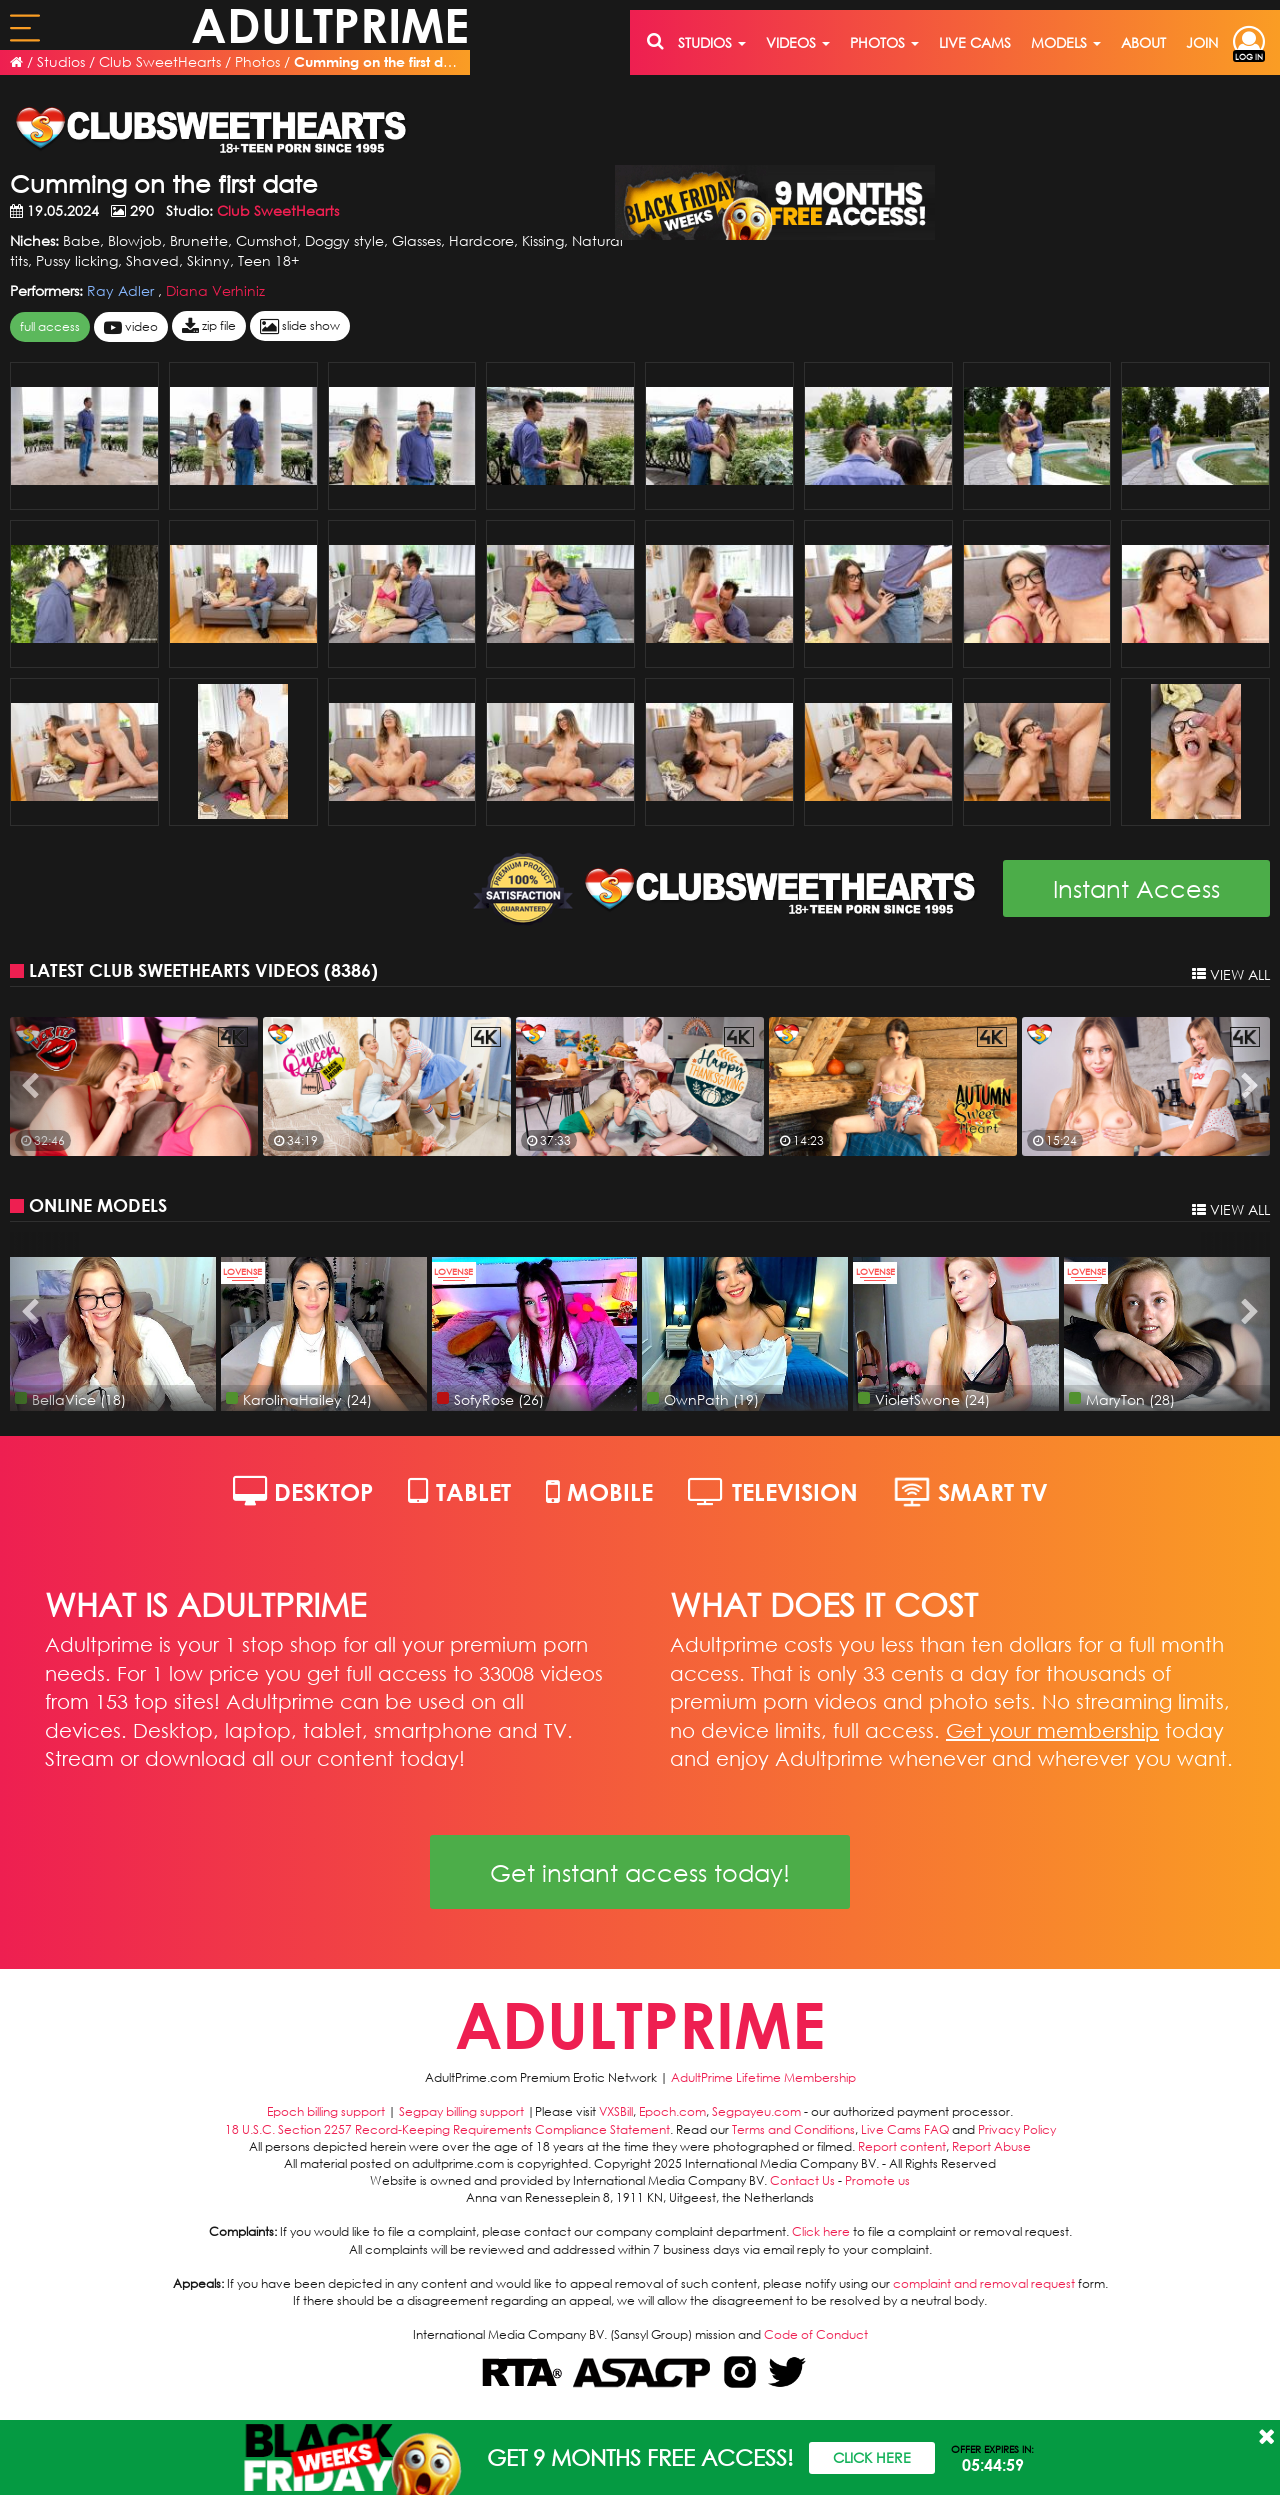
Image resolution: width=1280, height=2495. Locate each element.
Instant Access (1136, 888)
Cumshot (266, 240)
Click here (821, 2231)
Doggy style (344, 240)
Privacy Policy (1017, 2129)
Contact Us (802, 2180)
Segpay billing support (461, 2111)
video (131, 327)
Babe (81, 240)
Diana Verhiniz (215, 290)
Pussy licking (77, 260)
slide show (300, 326)
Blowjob (135, 240)
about (1143, 42)
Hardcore (481, 240)
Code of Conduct (816, 2334)
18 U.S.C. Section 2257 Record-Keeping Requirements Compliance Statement (447, 2129)
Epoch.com (672, 2111)
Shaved (152, 260)
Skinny (208, 260)
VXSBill (616, 2111)
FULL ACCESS (50, 326)
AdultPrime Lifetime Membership (763, 2077)
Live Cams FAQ (905, 2129)
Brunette (199, 240)
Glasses (416, 240)
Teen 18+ (268, 260)
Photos (257, 61)
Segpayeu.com (756, 2111)
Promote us (877, 2180)
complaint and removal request (984, 2283)
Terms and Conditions (793, 2129)
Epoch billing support (326, 2111)
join (1202, 42)
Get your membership (1052, 1730)
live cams (975, 42)
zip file (209, 326)
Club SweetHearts (160, 61)
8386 (351, 970)
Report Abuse (991, 2146)
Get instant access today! (640, 1872)
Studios (61, 61)
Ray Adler (122, 290)
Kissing (543, 240)
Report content (902, 2146)
